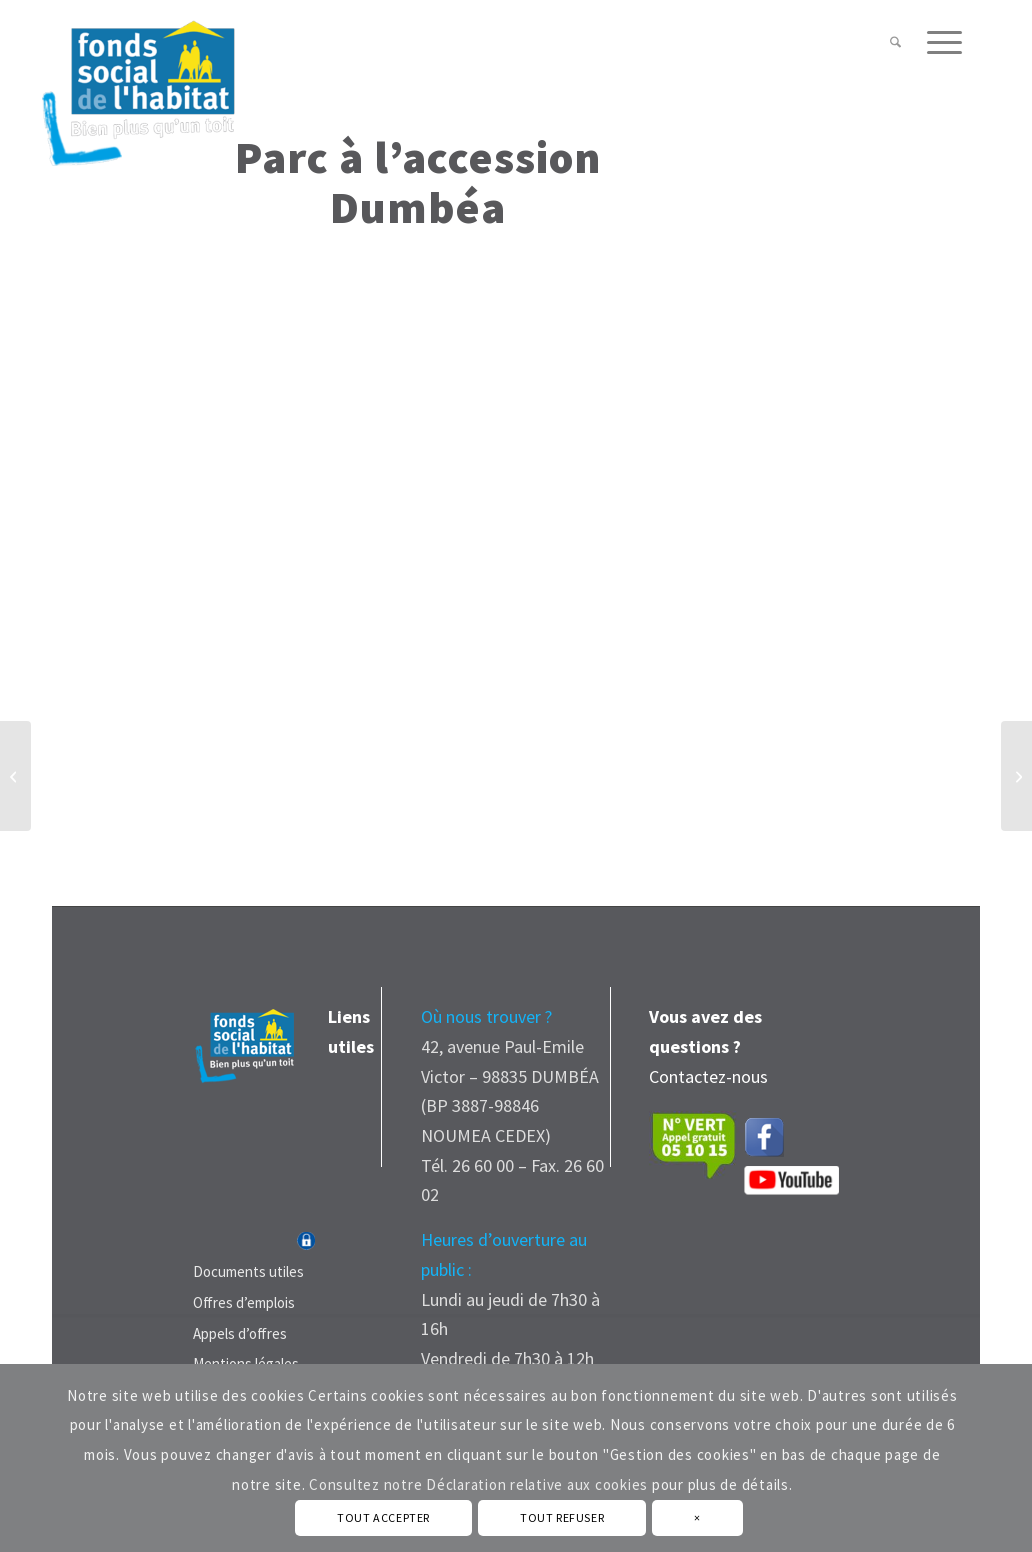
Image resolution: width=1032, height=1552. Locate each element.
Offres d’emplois (244, 1302)
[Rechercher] (895, 42)
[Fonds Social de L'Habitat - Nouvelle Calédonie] (137, 84)
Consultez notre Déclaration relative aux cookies (478, 1484)
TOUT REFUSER (562, 1517)
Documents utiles (248, 1271)
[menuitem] (895, 42)
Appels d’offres (240, 1333)
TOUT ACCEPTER (383, 1517)
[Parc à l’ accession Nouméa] (15, 776)
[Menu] (938, 42)
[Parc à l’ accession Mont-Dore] (1016, 776)
